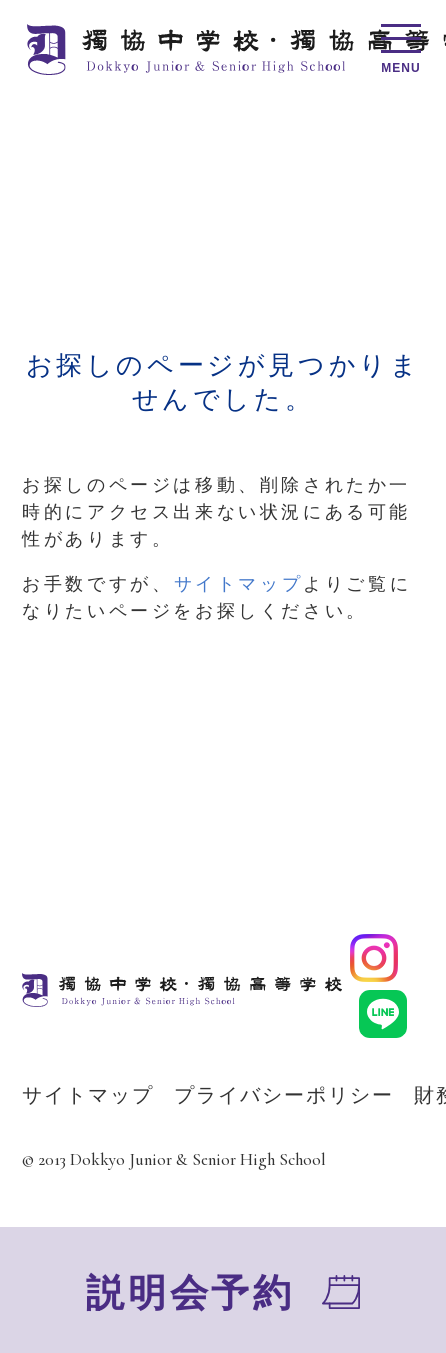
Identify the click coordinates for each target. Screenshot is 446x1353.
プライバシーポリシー (284, 1095)
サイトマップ (239, 584)
